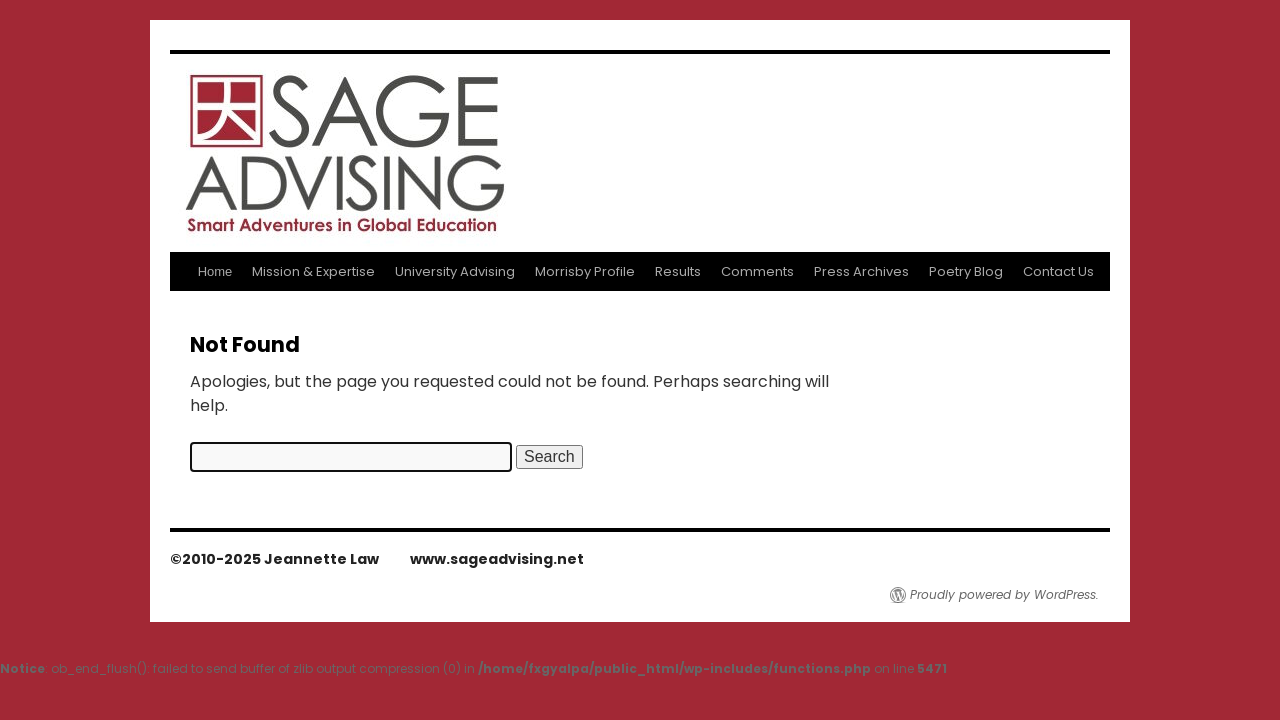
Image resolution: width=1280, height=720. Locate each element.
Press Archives (861, 271)
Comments (757, 271)
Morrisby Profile (585, 271)
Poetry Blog (966, 271)
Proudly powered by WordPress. (1004, 595)
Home (215, 271)
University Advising (455, 271)
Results (678, 271)
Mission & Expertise (313, 271)
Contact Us (1058, 271)
